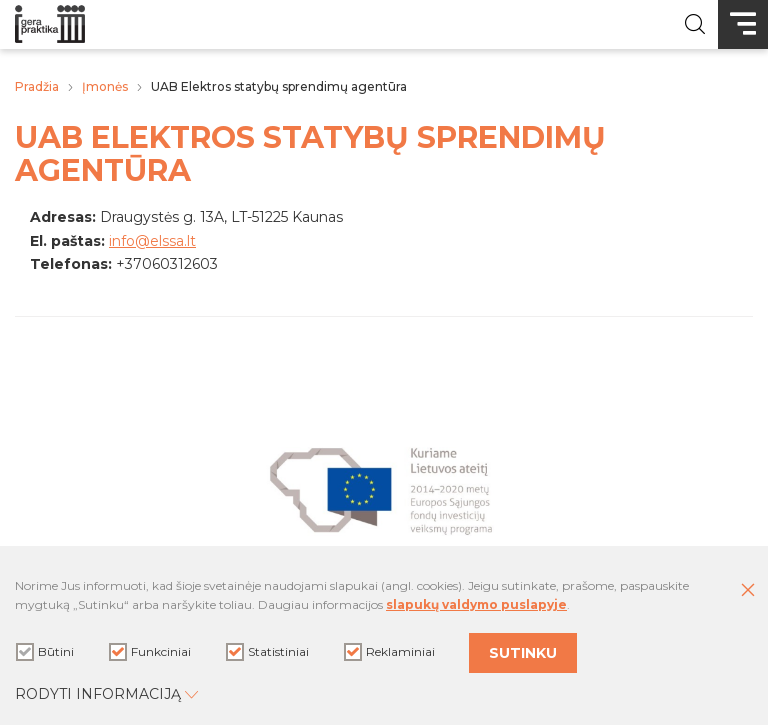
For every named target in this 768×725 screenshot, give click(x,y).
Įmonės (105, 86)
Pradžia (37, 86)
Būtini (45, 652)
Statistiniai (267, 652)
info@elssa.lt (152, 241)
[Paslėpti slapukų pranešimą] (748, 591)
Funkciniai (150, 652)
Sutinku (523, 653)
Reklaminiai (389, 652)
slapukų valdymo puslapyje (476, 604)
